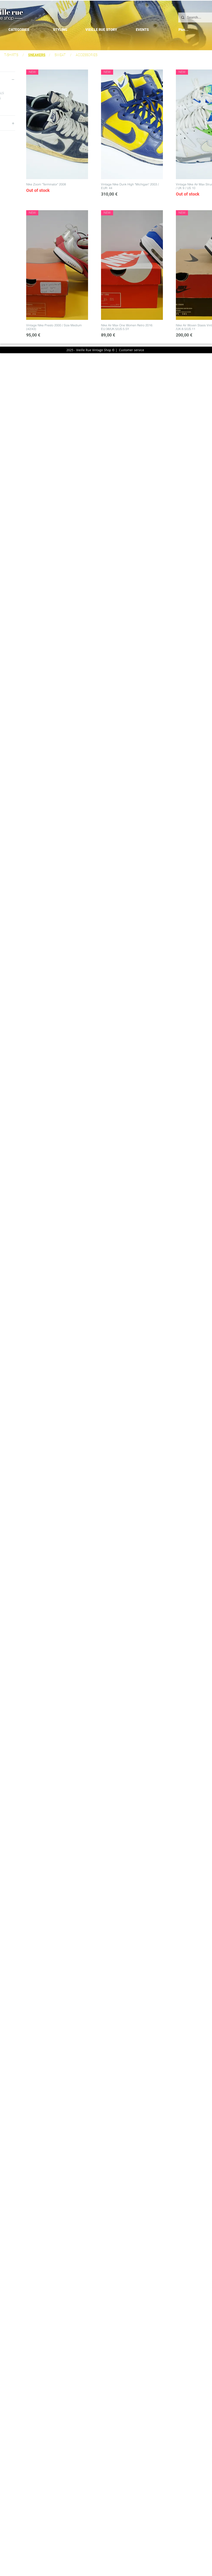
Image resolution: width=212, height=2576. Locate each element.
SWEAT (60, 55)
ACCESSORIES (86, 55)
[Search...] (195, 17)
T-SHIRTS (11, 55)
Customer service (131, 350)
